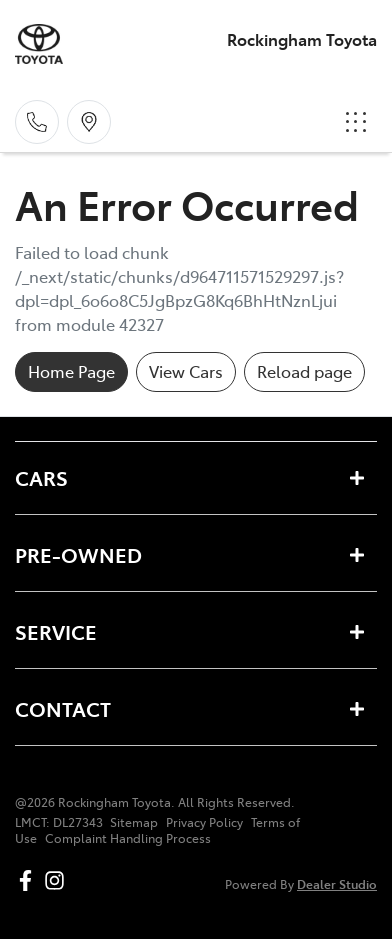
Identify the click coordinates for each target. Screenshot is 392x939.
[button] (356, 122)
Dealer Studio (337, 883)
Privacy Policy (204, 822)
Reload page (304, 371)
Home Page (71, 371)
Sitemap (134, 822)
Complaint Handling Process (128, 838)
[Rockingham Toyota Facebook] (29, 880)
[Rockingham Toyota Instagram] (58, 880)
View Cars (186, 371)
